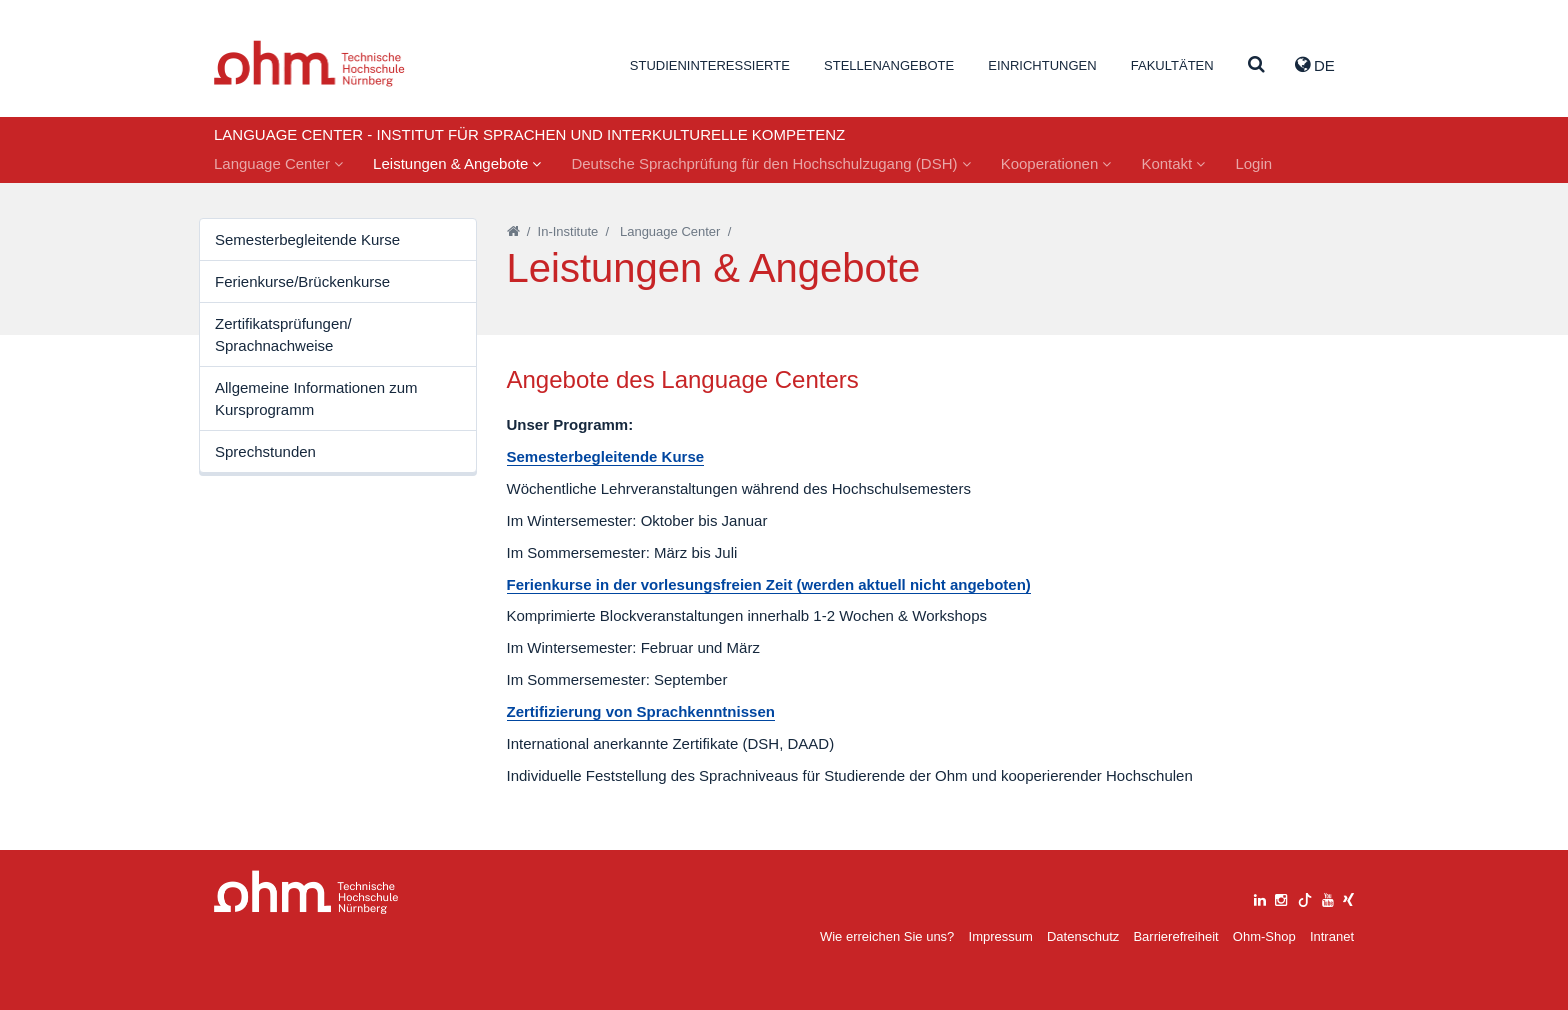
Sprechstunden (265, 451)
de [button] (1315, 65)
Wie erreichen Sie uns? (887, 936)
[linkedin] (1260, 897)
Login (1253, 163)
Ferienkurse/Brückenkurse (302, 281)
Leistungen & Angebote (457, 163)
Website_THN (309, 63)
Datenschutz (1083, 936)
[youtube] (1328, 897)
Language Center (278, 163)
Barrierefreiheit (1175, 936)
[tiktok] (1305, 897)
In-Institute (568, 231)
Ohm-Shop (1264, 936)
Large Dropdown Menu (306, 892)
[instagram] (1281, 897)
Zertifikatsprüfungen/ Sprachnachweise (283, 334)
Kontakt (1173, 163)
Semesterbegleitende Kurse (307, 239)
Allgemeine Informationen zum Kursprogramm (316, 398)
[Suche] (1256, 65)
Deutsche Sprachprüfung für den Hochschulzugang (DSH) (770, 163)
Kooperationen (1056, 163)
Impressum (1001, 936)
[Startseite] (513, 231)
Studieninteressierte (710, 65)
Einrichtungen (1042, 65)
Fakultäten (1172, 65)
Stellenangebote (889, 65)
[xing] (1348, 897)
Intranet (1332, 936)
